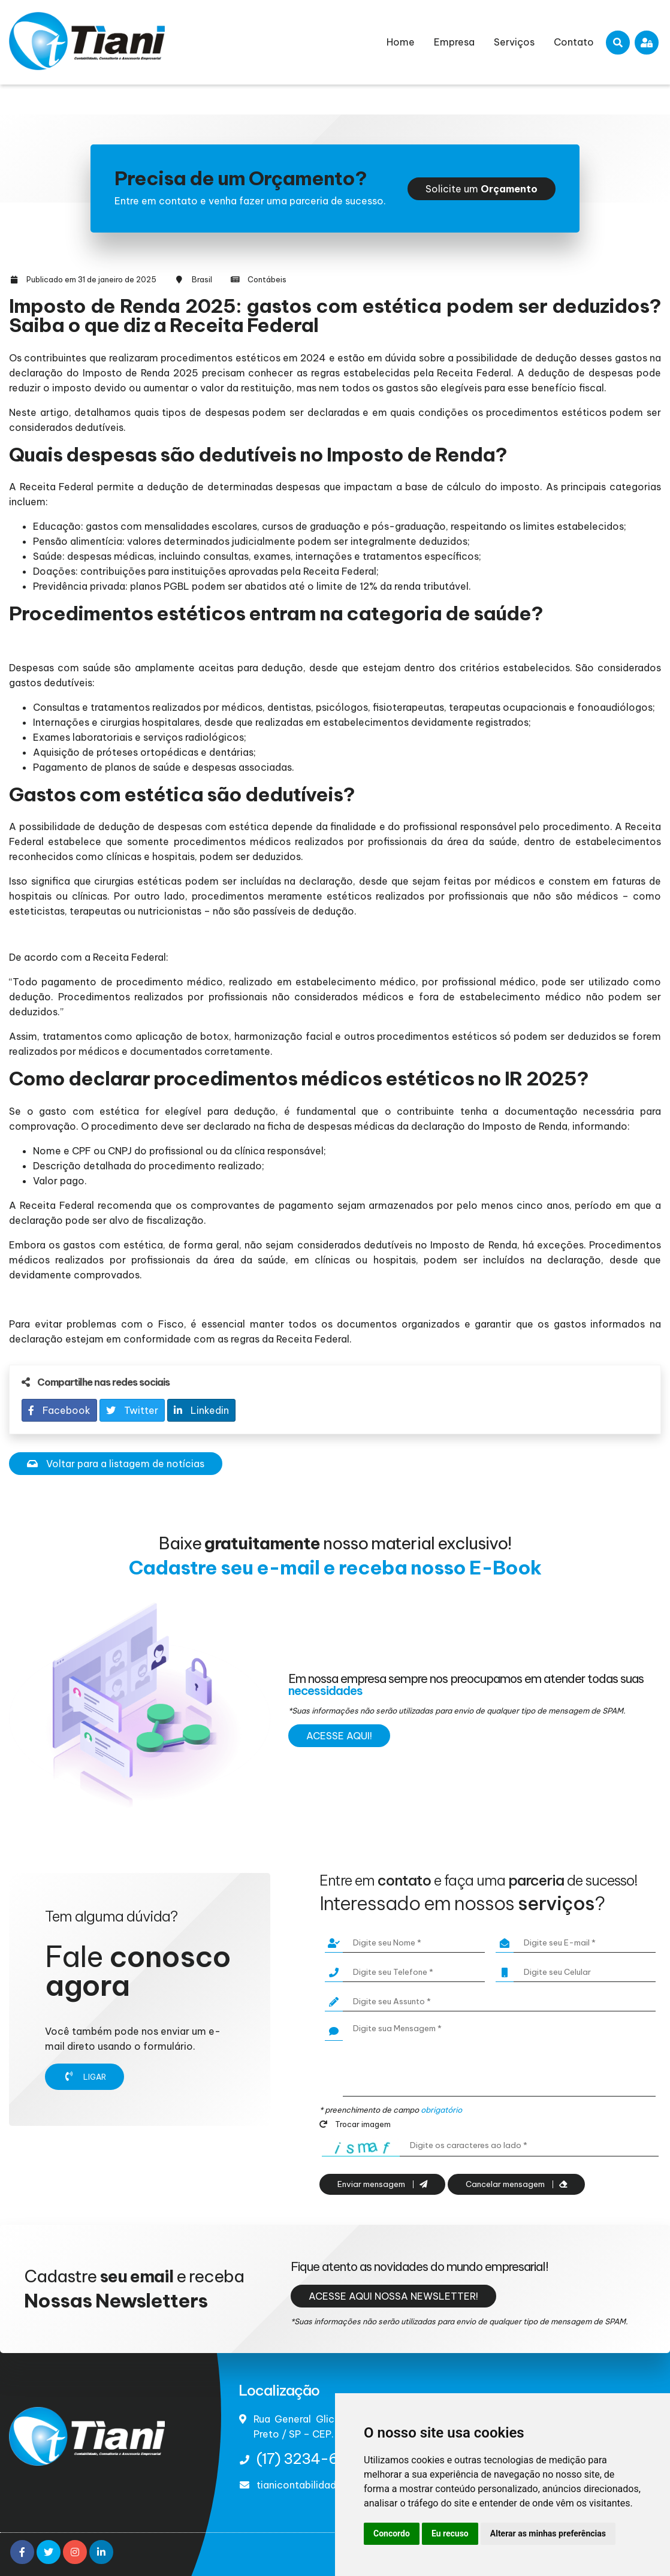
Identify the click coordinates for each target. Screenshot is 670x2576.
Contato (574, 42)
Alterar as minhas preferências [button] (548, 2533)
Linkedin (201, 1410)
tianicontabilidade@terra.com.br (333, 2485)
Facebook (59, 1410)
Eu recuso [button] (450, 2533)
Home (401, 42)
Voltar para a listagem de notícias (115, 1464)
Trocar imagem (355, 2124)
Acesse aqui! (339, 1736)
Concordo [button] (391, 2533)
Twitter (132, 1410)
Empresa (454, 42)
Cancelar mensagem (516, 2184)
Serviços (514, 42)
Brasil (202, 279)
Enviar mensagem (382, 2184)
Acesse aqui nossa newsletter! (393, 2296)
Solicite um (481, 189)
